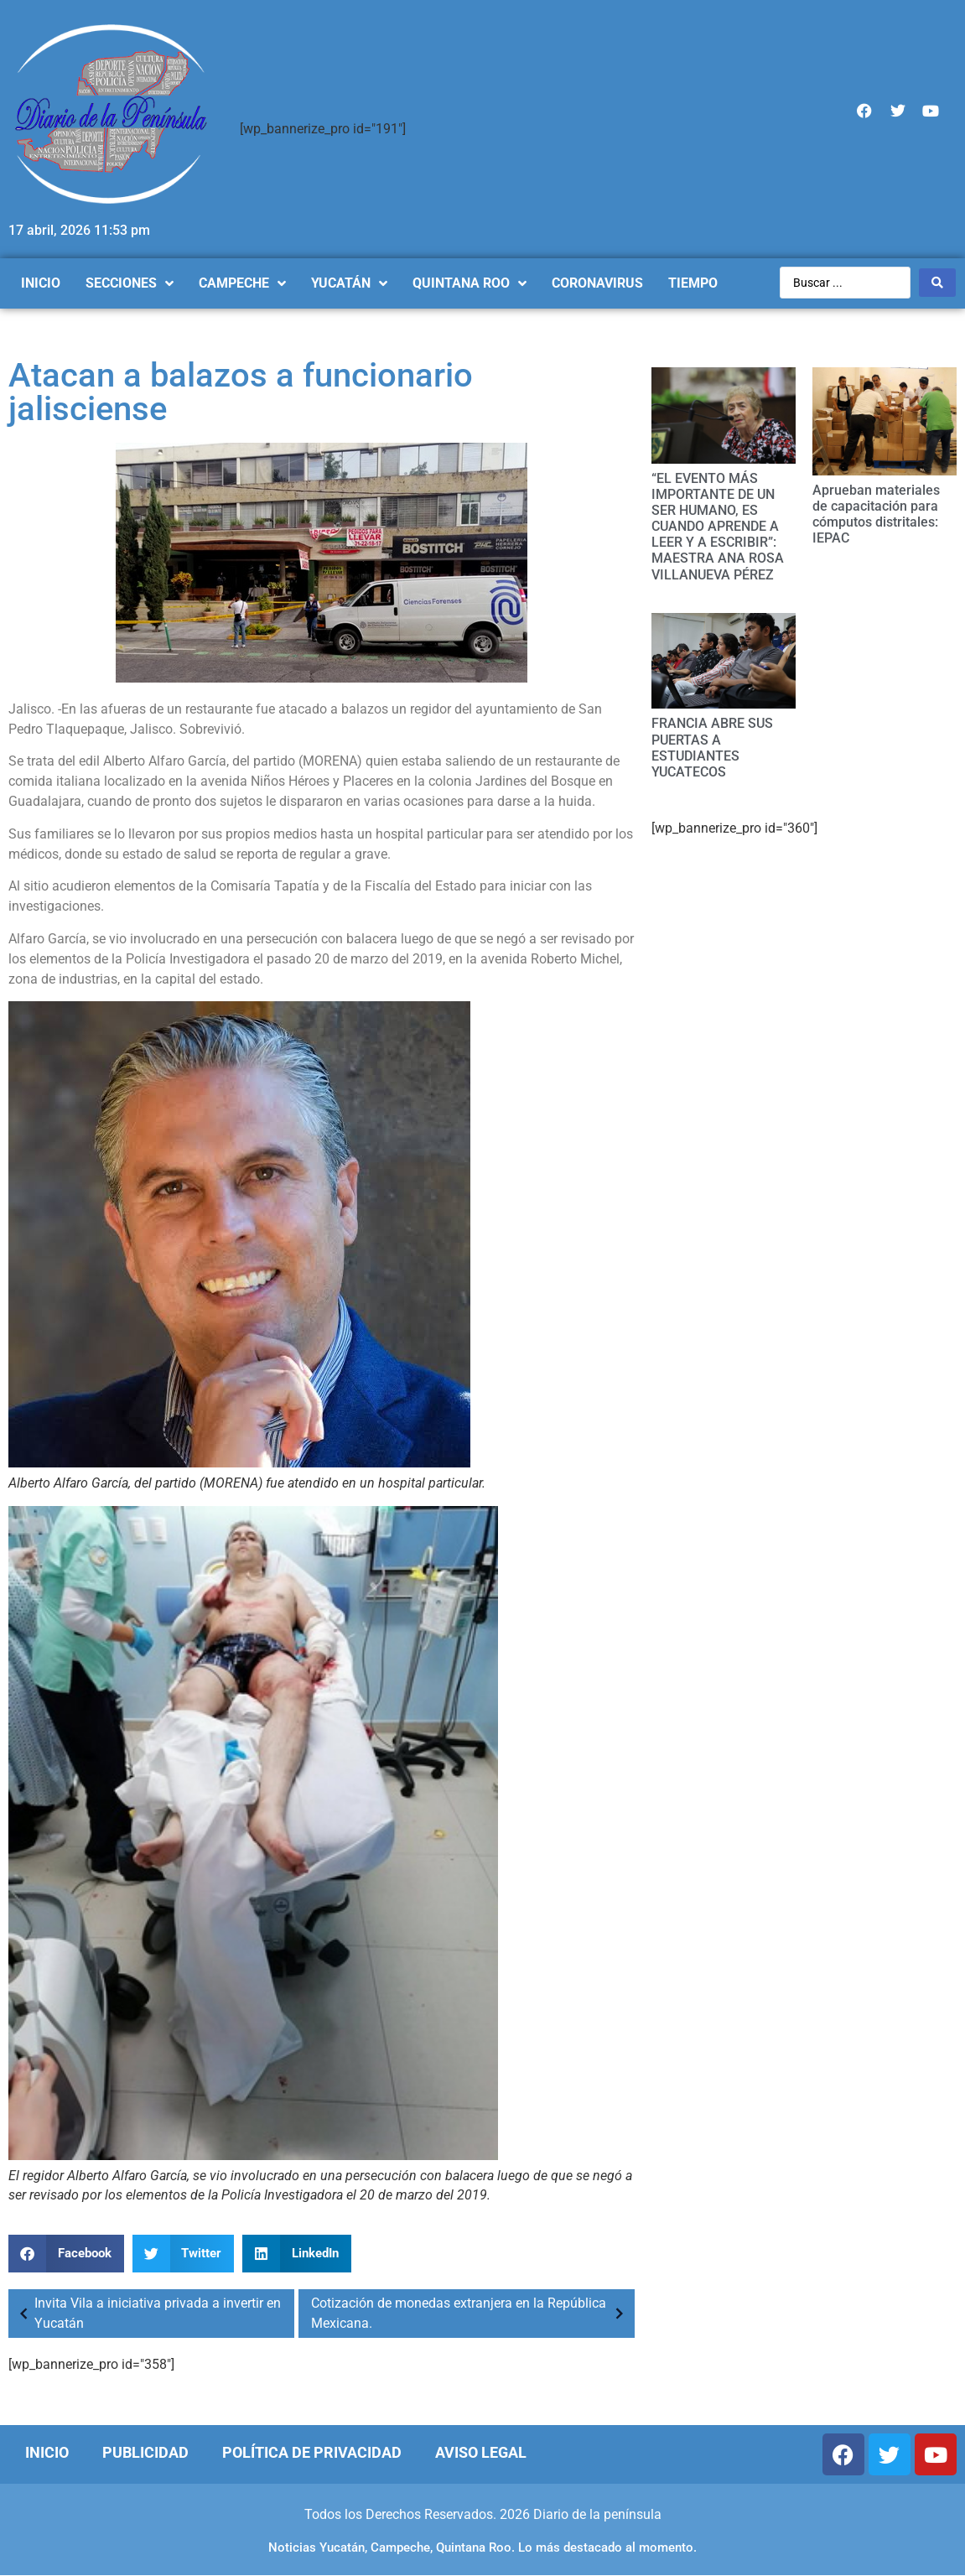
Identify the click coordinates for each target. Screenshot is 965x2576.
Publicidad (145, 2452)
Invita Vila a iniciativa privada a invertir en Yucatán (147, 2313)
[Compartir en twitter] (183, 2253)
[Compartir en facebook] (66, 2253)
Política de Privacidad (312, 2452)
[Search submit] (937, 282)
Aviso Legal (481, 2452)
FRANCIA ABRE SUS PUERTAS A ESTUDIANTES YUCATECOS (712, 747)
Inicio (47, 2452)
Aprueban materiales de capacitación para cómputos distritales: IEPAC (876, 514)
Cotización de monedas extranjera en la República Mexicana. (470, 2313)
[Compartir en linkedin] (296, 2253)
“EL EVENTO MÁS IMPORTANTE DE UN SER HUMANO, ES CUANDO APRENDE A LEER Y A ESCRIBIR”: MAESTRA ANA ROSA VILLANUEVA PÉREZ (717, 526)
